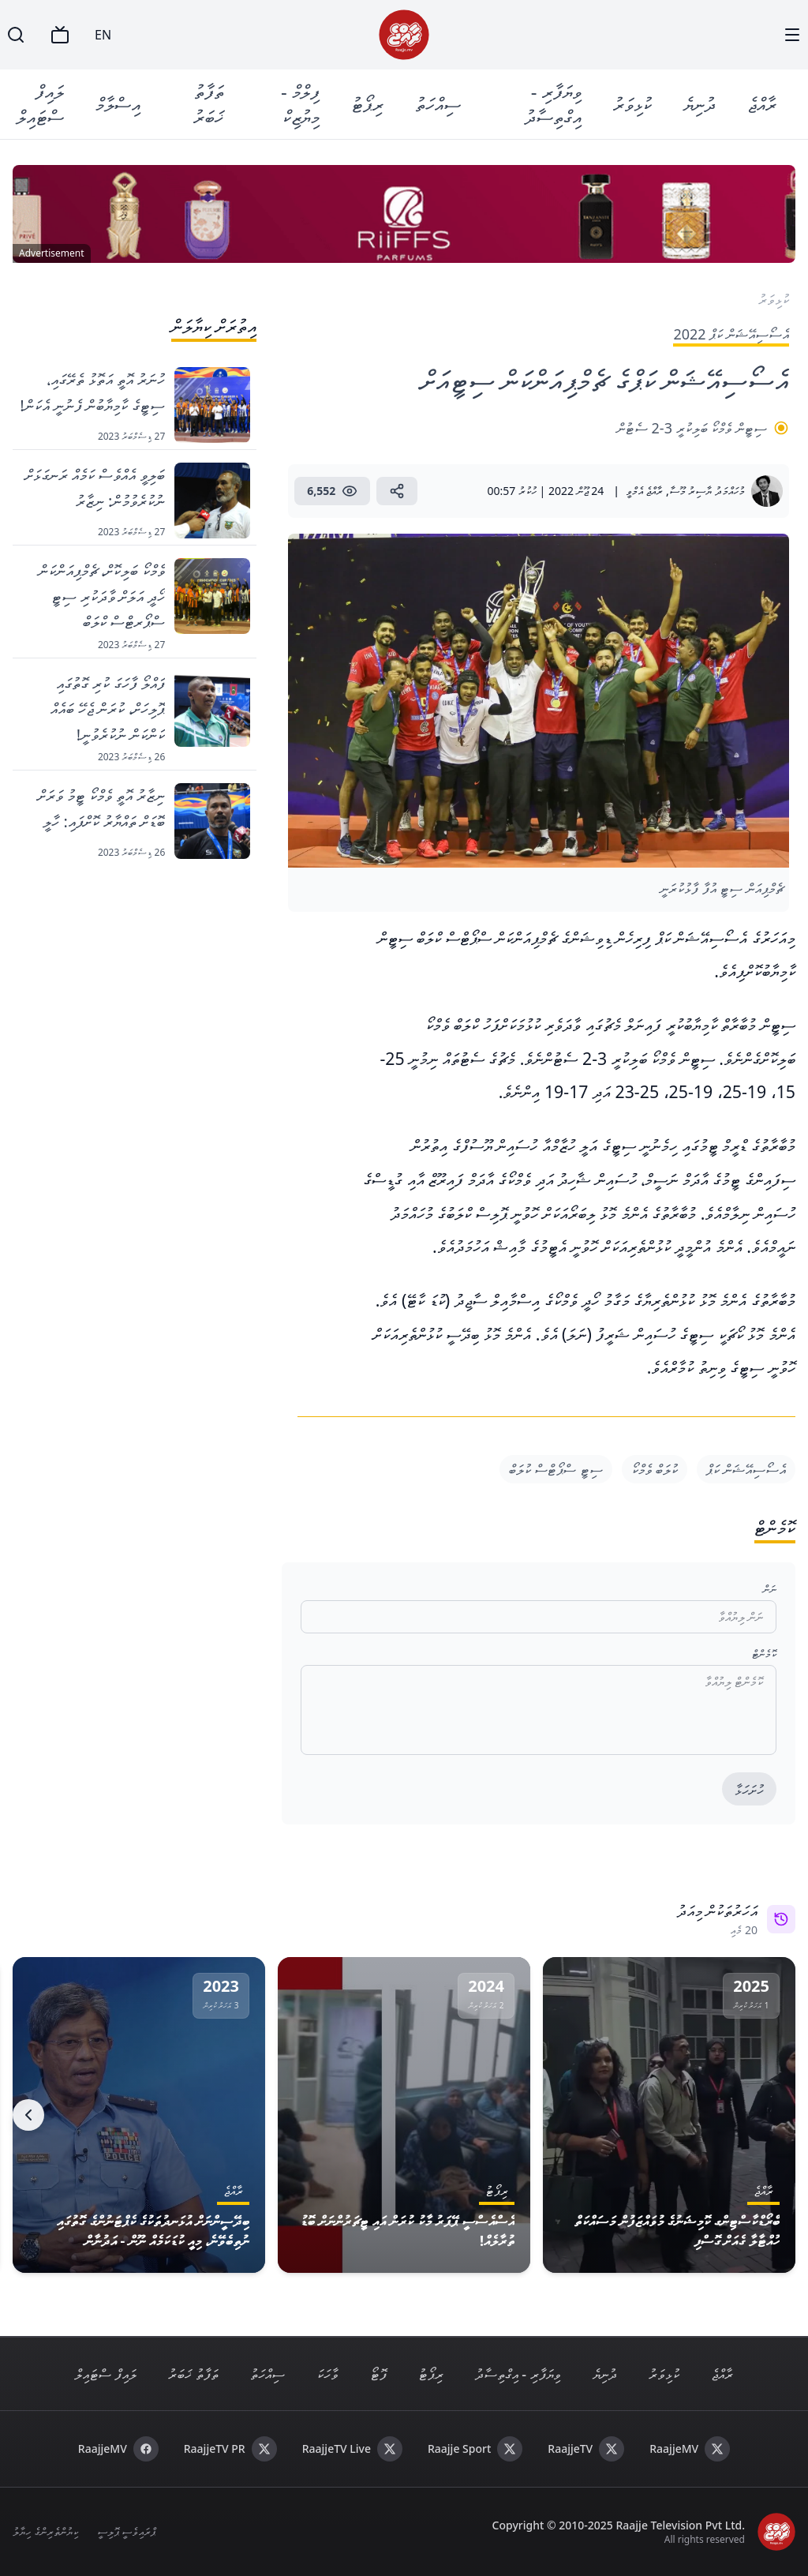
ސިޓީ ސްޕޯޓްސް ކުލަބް (555, 1469)
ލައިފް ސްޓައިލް (40, 103)
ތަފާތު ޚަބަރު (208, 103)
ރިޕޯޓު (367, 104)
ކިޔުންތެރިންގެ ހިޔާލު (45, 2531)
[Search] (16, 35)
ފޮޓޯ (378, 2373)
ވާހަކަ (327, 2373)
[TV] (60, 35)
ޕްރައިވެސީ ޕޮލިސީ (126, 2531)
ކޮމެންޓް (764, 1653)
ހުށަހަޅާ (749, 1789)
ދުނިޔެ (699, 104)
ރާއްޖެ (761, 104)
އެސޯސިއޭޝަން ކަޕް (746, 1469)
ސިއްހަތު (438, 104)
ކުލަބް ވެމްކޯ (655, 1469)
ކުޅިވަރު (632, 104)
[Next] (28, 2115)
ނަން (769, 1588)
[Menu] (792, 35)
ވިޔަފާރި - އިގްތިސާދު (553, 103)
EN (103, 34)
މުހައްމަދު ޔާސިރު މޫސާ (707, 490)
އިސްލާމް (117, 104)
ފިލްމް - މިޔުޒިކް (300, 103)
